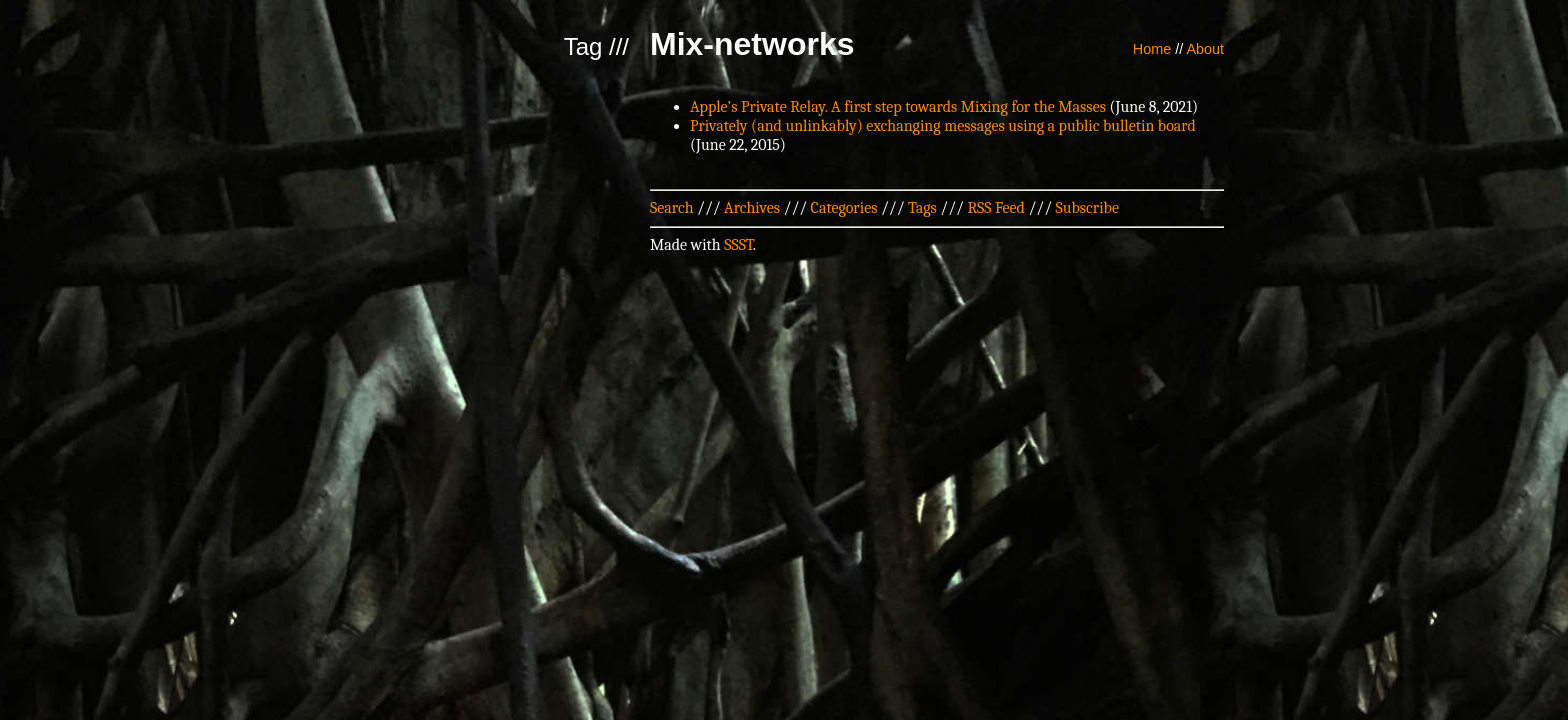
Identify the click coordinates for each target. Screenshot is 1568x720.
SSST (738, 245)
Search (672, 208)
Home (1152, 49)
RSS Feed (996, 208)
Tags (922, 208)
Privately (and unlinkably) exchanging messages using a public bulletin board (943, 126)
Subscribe (1087, 208)
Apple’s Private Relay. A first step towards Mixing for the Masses (898, 107)
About (1205, 49)
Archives (752, 208)
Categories (844, 208)
